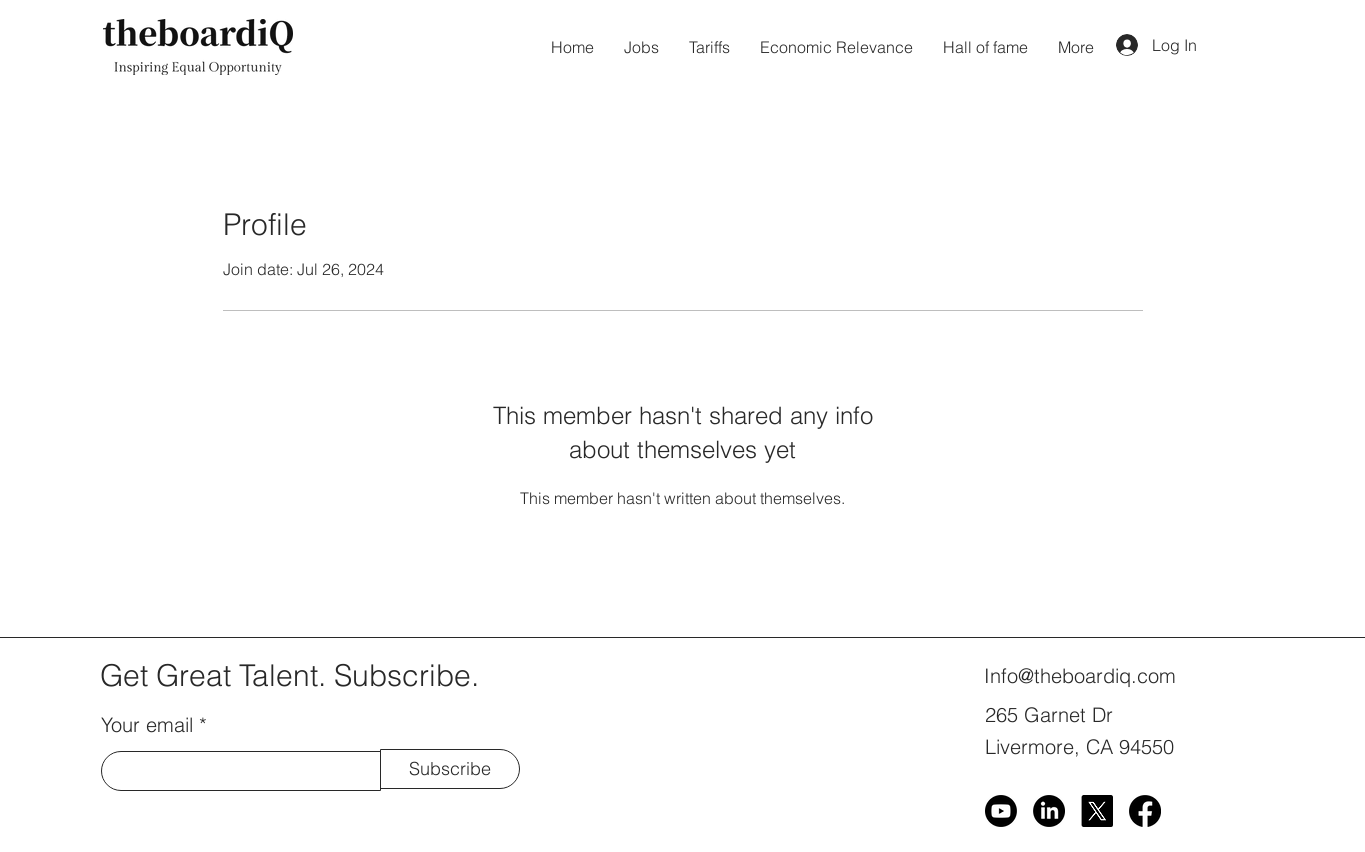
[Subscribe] (450, 769)
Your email (147, 725)
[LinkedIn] (1049, 811)
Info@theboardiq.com (1080, 675)
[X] (1097, 811)
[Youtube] (1001, 811)
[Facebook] (1145, 811)
